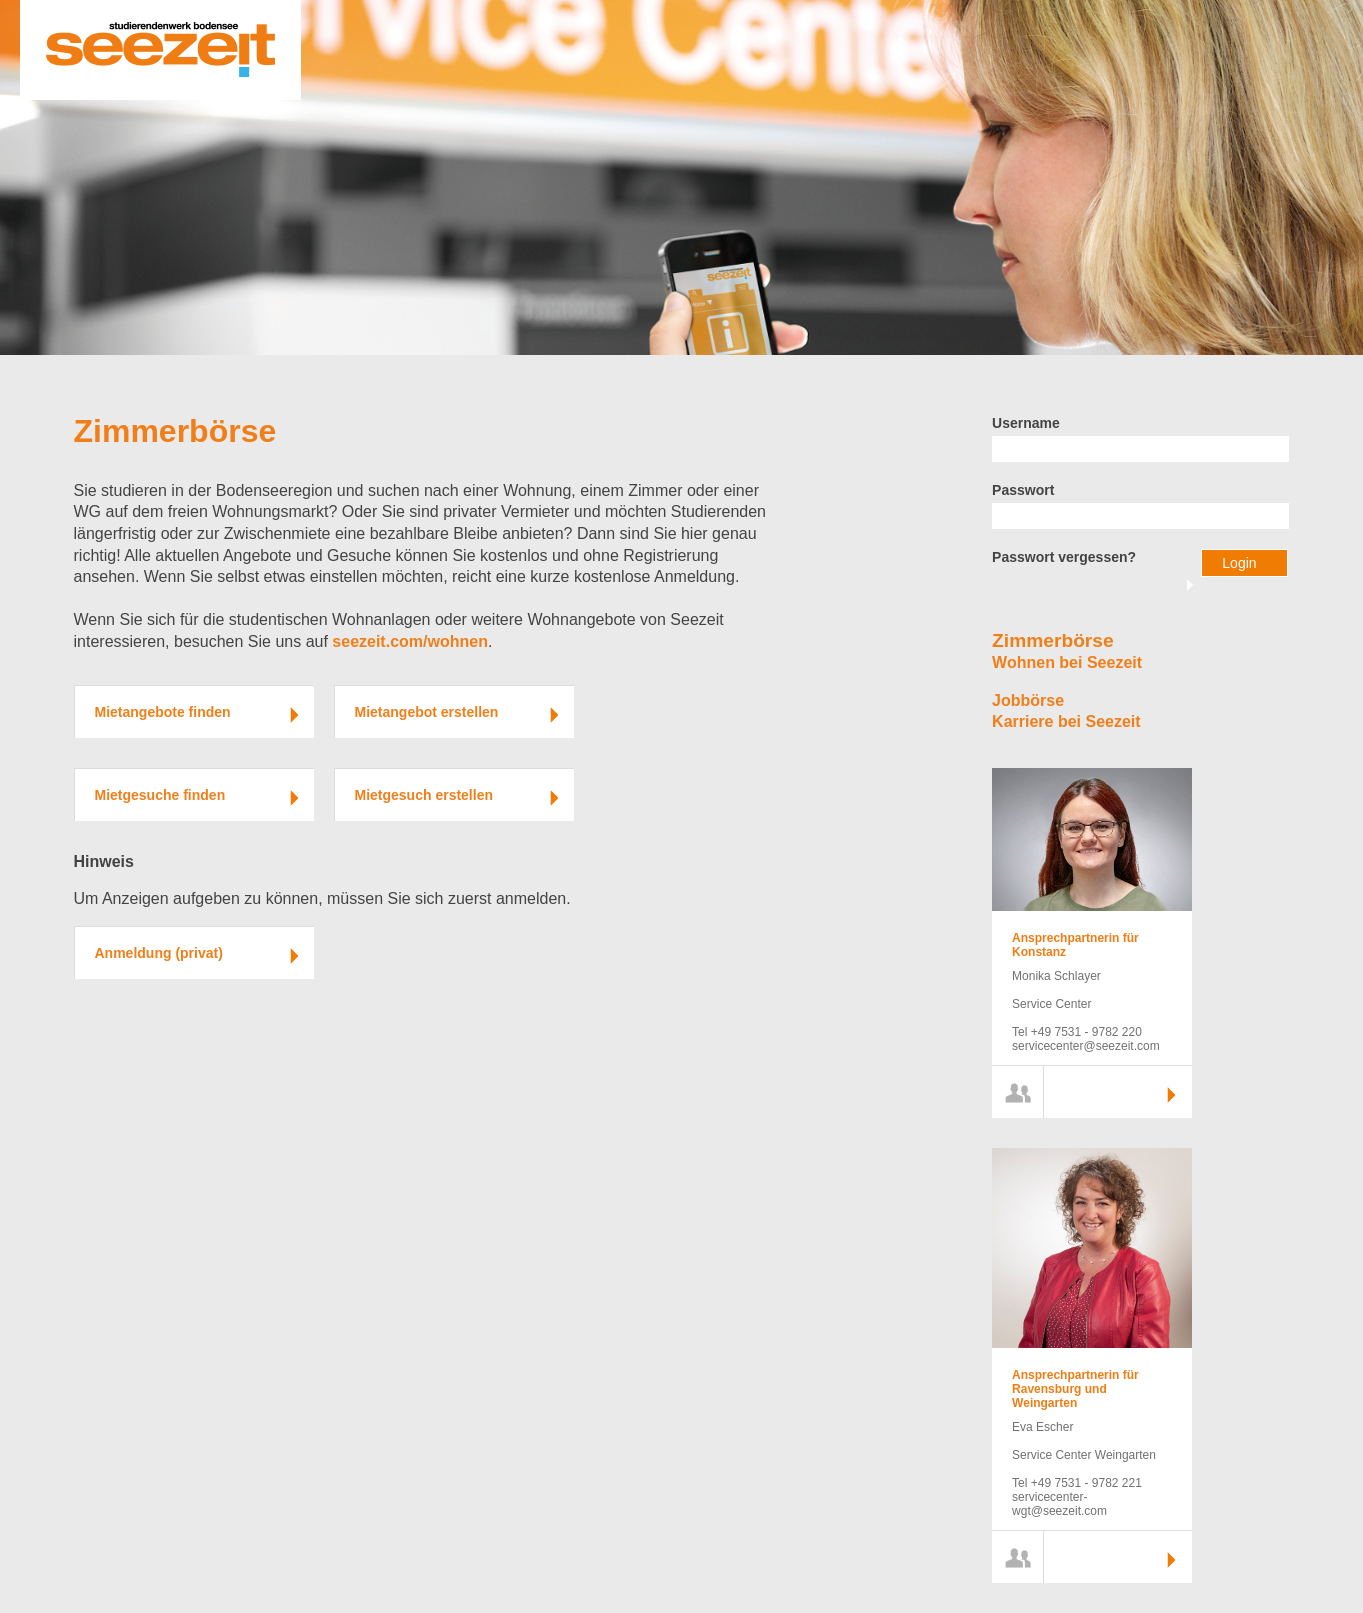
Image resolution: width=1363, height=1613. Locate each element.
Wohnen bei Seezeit (1067, 662)
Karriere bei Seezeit (1066, 721)
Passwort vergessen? (1064, 557)
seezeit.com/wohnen (410, 641)
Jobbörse (1028, 700)
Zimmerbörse (175, 431)
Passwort (1023, 490)
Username (1026, 423)
